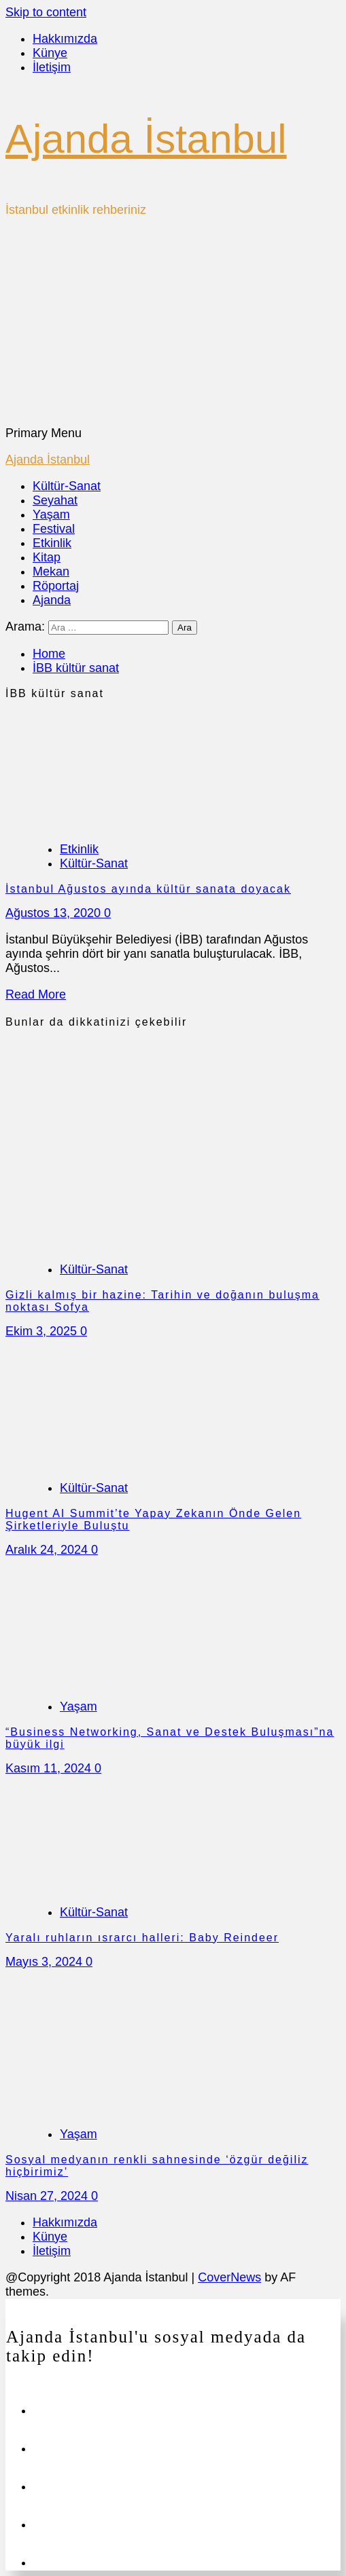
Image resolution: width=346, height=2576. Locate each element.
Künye (50, 53)
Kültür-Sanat (67, 486)
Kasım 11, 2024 (49, 1768)
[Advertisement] (173, 324)
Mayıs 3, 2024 (45, 1961)
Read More (35, 994)
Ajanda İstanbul (146, 139)
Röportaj (56, 586)
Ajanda (52, 600)
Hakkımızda (65, 38)
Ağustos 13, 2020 (54, 913)
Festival (54, 529)
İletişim (52, 67)
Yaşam (51, 514)
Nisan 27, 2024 (48, 2196)
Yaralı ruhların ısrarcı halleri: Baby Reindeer (142, 1937)
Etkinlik (52, 543)
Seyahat (55, 500)
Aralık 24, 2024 (48, 1549)
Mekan (51, 571)
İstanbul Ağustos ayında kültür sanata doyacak (148, 889)
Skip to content (45, 12)
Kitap (46, 557)
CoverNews (229, 2277)
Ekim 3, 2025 (42, 1331)
